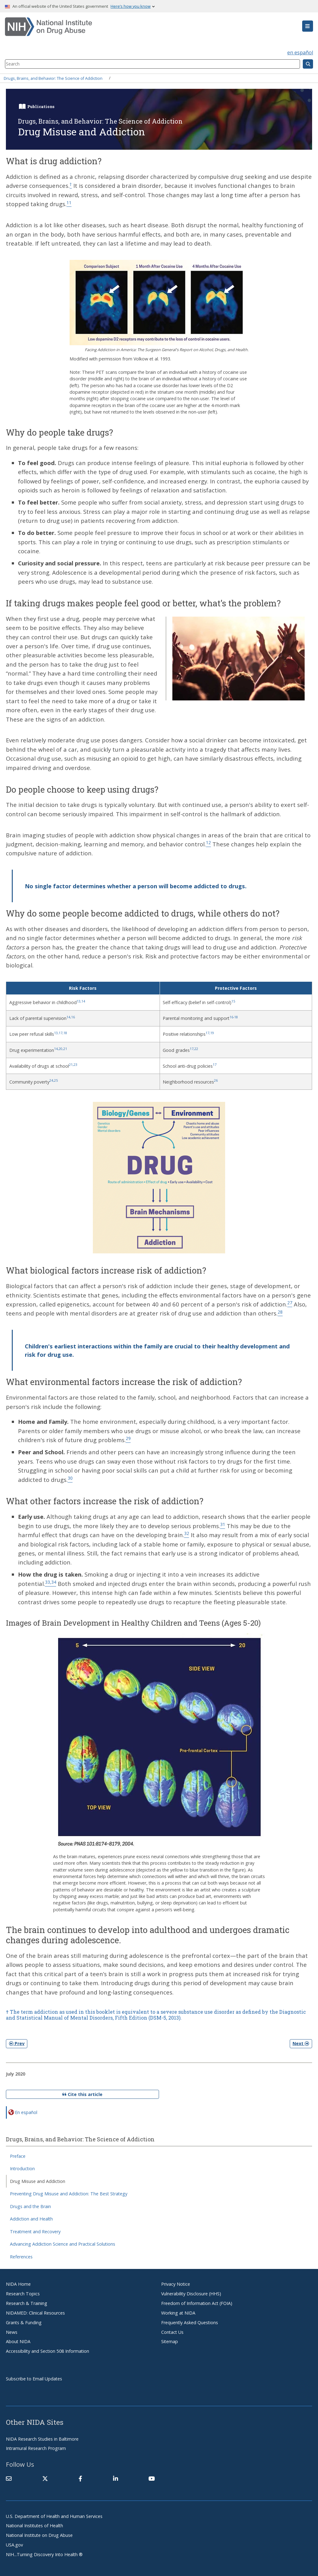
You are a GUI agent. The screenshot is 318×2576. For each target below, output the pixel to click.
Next (301, 2043)
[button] (307, 26)
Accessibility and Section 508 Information (47, 2351)
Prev (17, 2043)
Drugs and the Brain (30, 2206)
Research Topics (23, 2294)
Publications (40, 106)
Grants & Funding (24, 2322)
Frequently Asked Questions (189, 2322)
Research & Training (26, 2303)
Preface (17, 2156)
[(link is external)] (45, 2478)
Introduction (22, 2168)
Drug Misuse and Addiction (37, 2181)
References (21, 2257)
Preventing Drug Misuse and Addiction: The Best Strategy (68, 2194)
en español (300, 52)
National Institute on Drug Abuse (39, 2535)
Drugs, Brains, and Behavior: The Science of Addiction (53, 78)
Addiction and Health (31, 2219)
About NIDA (18, 2341)
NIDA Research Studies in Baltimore (42, 2439)
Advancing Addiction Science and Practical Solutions (62, 2244)
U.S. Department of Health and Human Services (54, 2516)
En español (26, 2112)
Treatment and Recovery (35, 2231)
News (11, 2332)
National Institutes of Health (34, 2525)
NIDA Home (18, 2284)
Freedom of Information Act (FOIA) (196, 2303)
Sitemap (169, 2341)
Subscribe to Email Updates (34, 2379)
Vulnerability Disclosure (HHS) (191, 2294)
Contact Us (172, 2332)
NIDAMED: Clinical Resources (35, 2313)
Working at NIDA (178, 2313)
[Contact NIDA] (8, 2478)
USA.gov (14, 2545)
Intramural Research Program (36, 2448)
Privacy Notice (175, 2284)
